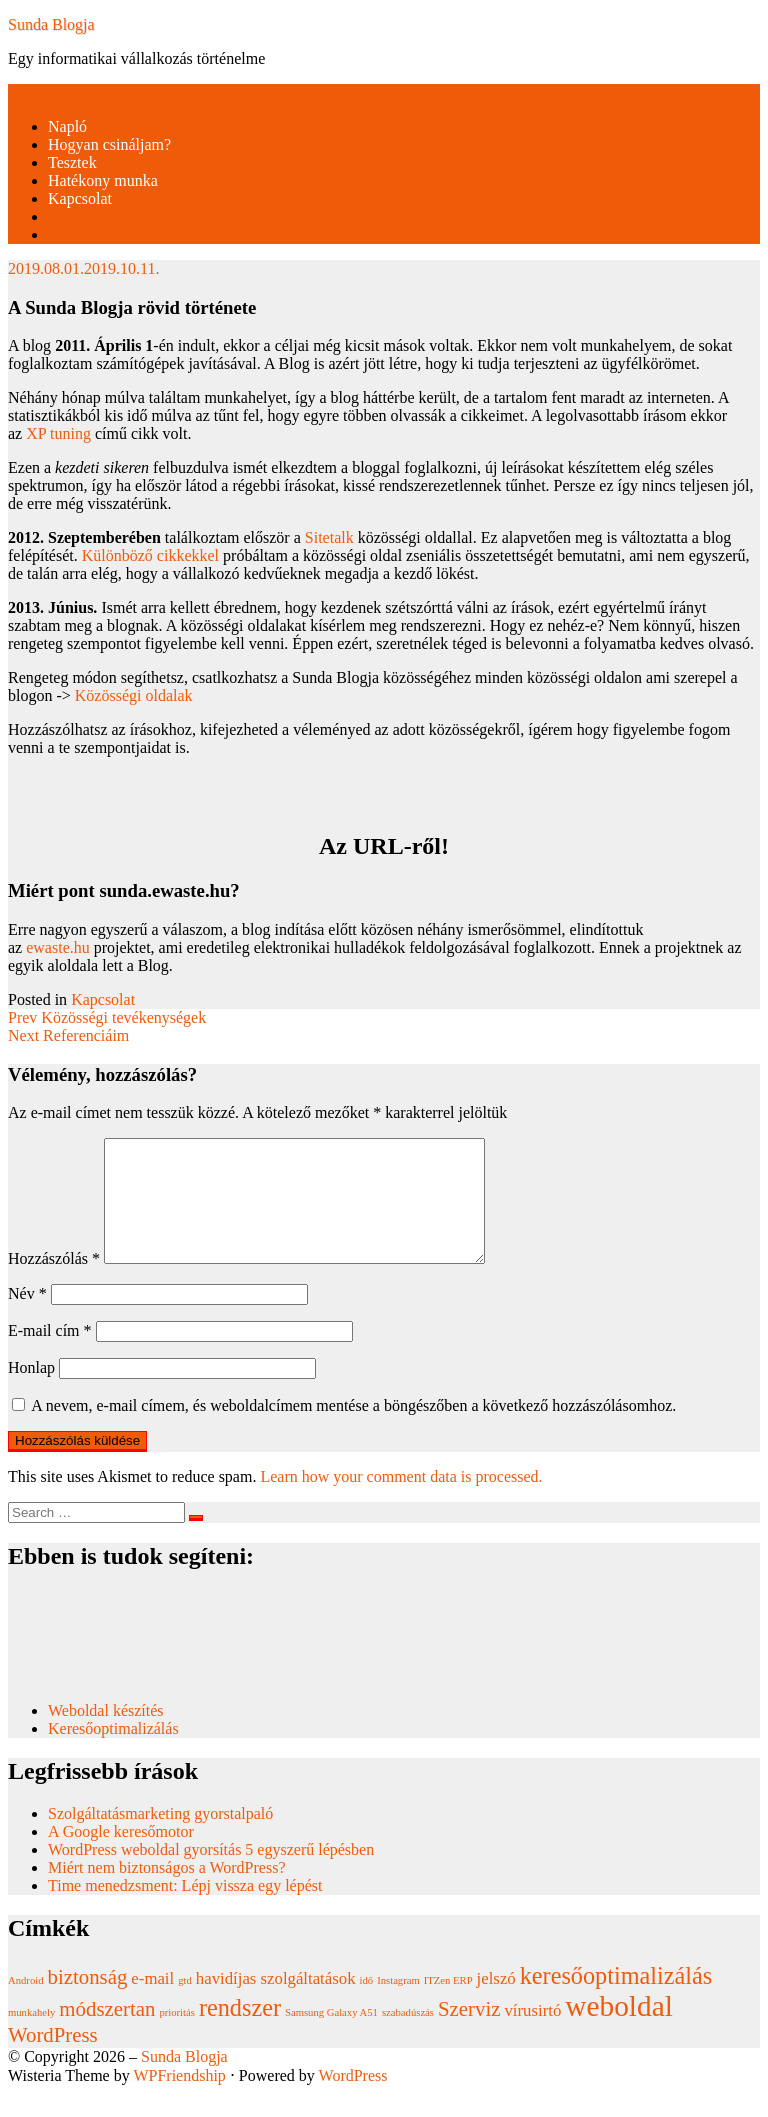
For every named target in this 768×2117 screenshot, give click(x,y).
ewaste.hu (58, 947)
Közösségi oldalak (134, 695)
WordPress (353, 2099)
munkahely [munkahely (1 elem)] (31, 2036)
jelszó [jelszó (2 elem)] (496, 2002)
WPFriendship (179, 2099)
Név (27, 1317)
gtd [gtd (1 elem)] (185, 2004)
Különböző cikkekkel (150, 555)
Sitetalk (329, 537)
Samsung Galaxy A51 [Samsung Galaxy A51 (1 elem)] (331, 2036)
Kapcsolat (80, 198)
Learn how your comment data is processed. (401, 1500)
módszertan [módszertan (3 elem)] (107, 2033)
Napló (67, 126)
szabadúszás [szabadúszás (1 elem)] (408, 2036)
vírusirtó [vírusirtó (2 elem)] (532, 2034)
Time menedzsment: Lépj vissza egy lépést (185, 1909)
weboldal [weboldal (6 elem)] (619, 2030)
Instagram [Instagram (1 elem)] (398, 2004)
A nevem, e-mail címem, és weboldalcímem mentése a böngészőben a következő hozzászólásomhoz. (353, 1429)
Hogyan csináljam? (109, 144)
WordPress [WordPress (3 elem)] (53, 2059)
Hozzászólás (54, 1282)
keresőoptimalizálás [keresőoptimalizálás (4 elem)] (616, 1999)
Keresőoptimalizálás (113, 1752)
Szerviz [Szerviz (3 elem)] (469, 2033)
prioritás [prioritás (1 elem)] (177, 2036)
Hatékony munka (103, 180)
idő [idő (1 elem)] (367, 2004)
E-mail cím (50, 1354)
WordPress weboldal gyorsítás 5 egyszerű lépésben (211, 1873)
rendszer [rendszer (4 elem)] (240, 2031)
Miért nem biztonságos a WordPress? (166, 1891)
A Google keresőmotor (121, 1855)
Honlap (31, 1391)
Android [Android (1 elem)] (26, 2004)
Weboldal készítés (108, 1734)
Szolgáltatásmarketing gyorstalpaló (162, 1837)
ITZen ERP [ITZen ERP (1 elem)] (448, 2004)
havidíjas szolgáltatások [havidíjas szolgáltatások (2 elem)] (276, 2002)
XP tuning (58, 433)
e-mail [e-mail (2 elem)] (152, 2002)
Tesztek (72, 162)
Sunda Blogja (51, 24)
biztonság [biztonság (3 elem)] (88, 2001)
